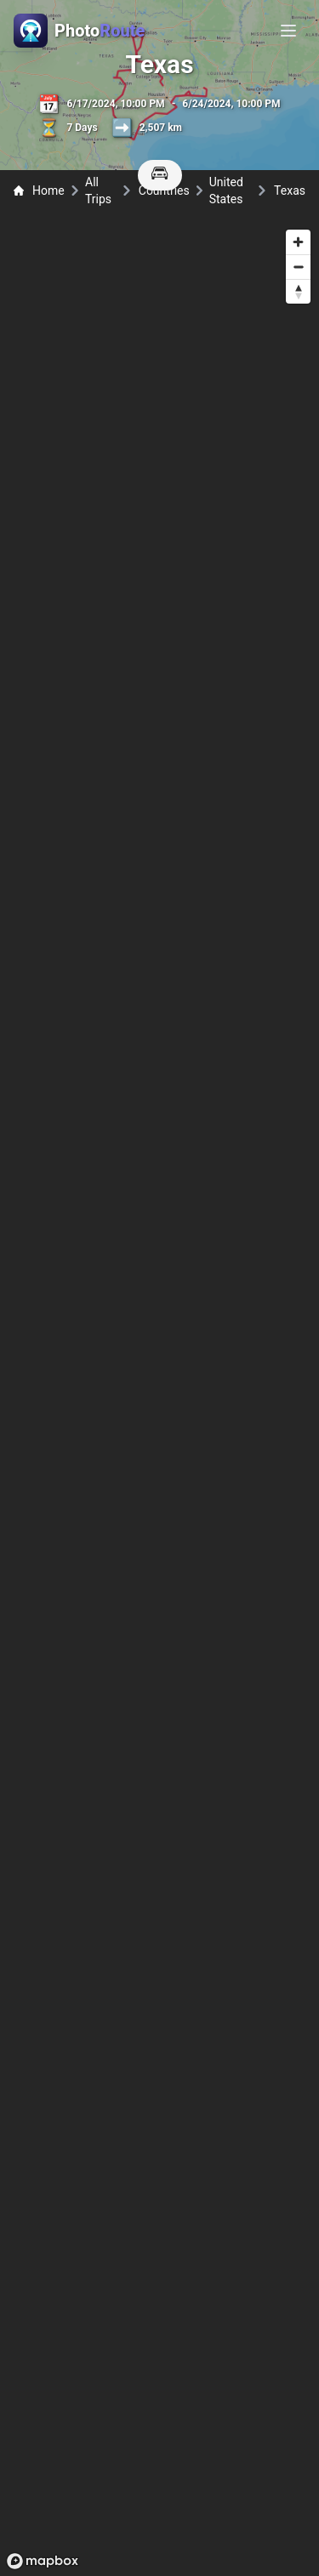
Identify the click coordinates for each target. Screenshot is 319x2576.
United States (226, 190)
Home (39, 190)
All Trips (98, 190)
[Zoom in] (298, 242)
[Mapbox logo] (42, 2561)
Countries (164, 190)
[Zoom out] (298, 266)
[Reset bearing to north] (298, 291)
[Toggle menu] (288, 31)
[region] (159, 1398)
